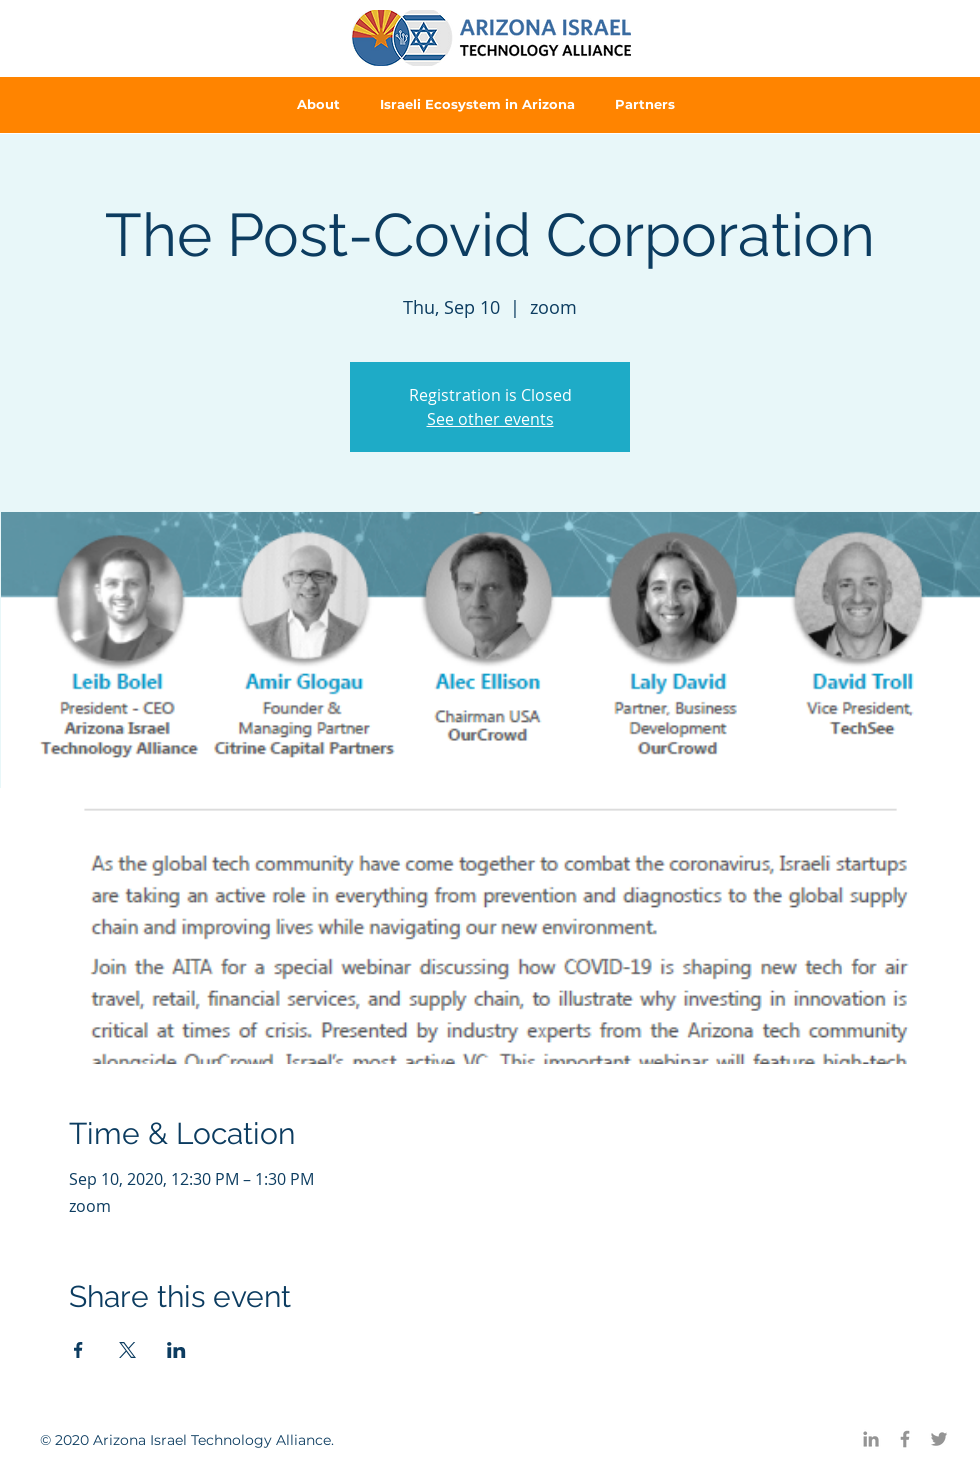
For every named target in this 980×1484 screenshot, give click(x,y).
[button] (318, 104)
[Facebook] (905, 1439)
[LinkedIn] (871, 1439)
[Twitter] (939, 1439)
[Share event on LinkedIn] (176, 1350)
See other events (490, 419)
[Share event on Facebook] (78, 1350)
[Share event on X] (127, 1350)
